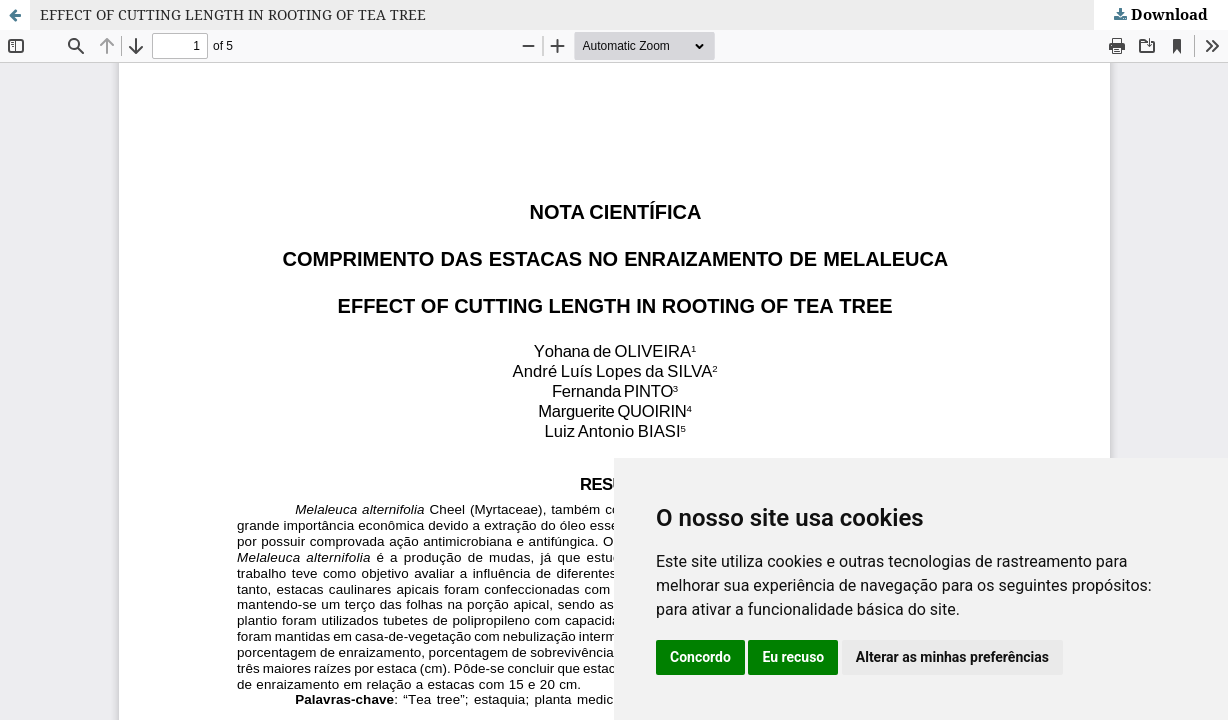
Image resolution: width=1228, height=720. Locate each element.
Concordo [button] (700, 657)
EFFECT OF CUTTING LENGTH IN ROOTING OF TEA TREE (233, 14)
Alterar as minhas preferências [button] (952, 657)
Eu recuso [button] (793, 657)
